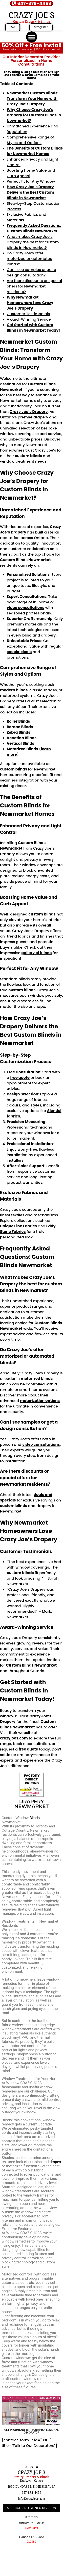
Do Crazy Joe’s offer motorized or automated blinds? (29, 259)
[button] (31, 36)
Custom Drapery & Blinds (31, 22)
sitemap (31, 2517)
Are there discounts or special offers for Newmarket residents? (34, 286)
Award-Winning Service (29, 319)
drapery (40, 417)
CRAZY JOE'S (31, 15)
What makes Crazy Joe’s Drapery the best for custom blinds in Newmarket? (33, 242)
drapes (55, 2162)
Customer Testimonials (28, 313)
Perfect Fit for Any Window (31, 181)
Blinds (50, 384)
